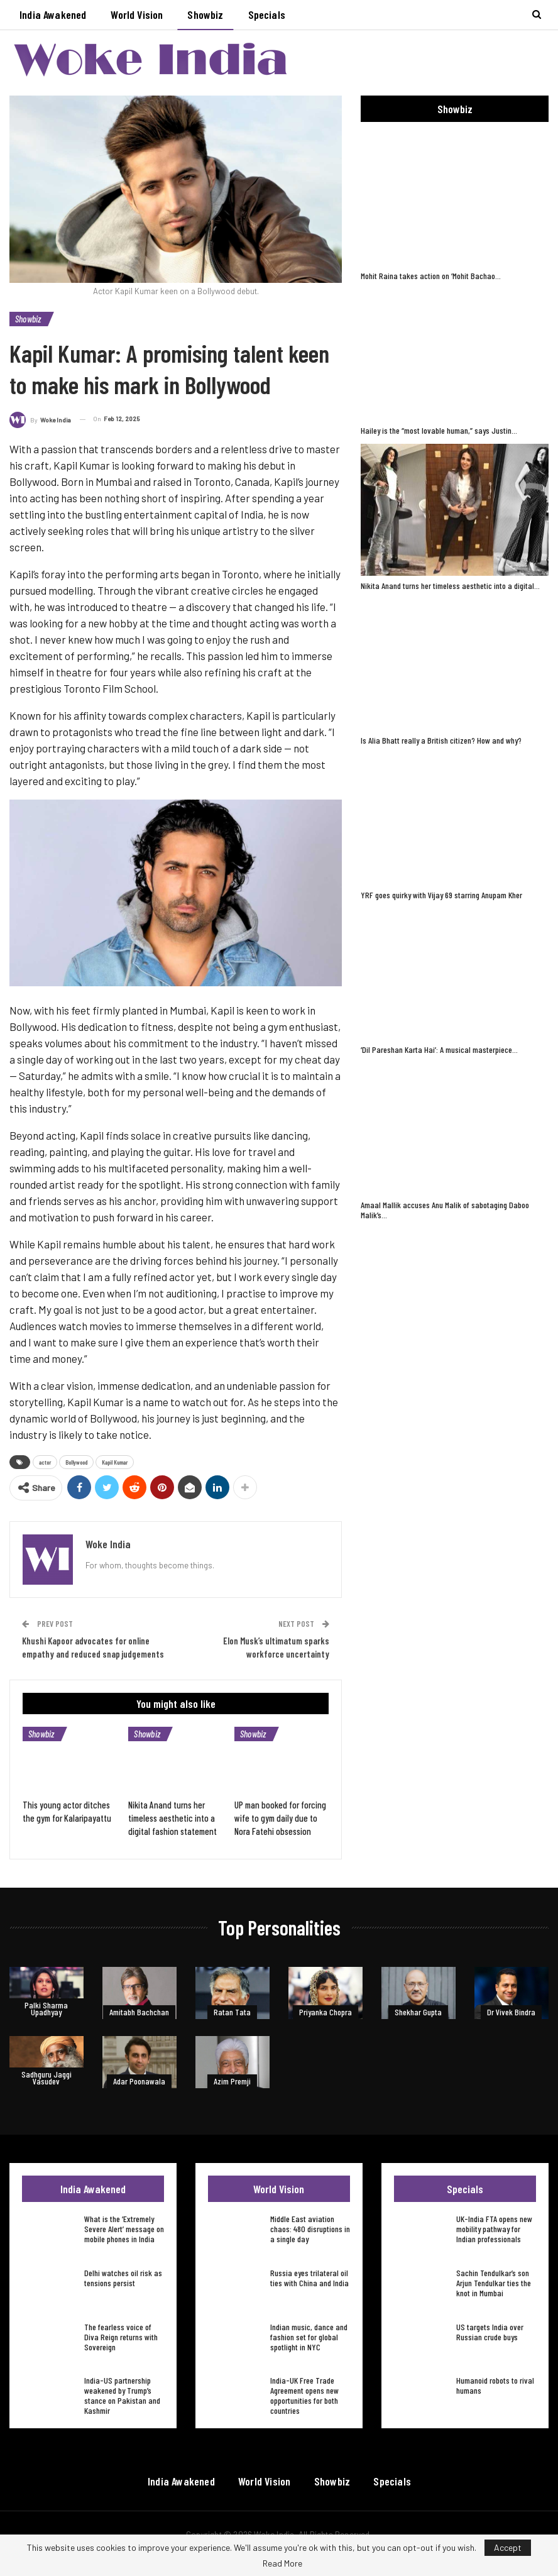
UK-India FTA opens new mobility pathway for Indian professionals (494, 2228)
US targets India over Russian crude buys (489, 2331)
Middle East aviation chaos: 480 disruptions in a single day (310, 2228)
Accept (508, 2547)
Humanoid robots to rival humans (495, 2385)
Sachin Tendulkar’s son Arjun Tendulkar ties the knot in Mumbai (493, 2282)
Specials (266, 14)
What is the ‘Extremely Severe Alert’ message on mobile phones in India (124, 2228)
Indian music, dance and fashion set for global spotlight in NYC (308, 2336)
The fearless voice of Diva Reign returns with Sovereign (121, 2336)
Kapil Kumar (115, 1462)
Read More (282, 2563)
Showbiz (205, 14)
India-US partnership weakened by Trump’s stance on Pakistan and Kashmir (122, 2395)
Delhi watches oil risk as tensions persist (123, 2277)
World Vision (137, 14)
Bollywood (76, 1462)
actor (45, 1462)
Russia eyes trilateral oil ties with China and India (309, 2277)
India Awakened (52, 14)
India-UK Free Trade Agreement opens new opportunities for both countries (304, 2395)
